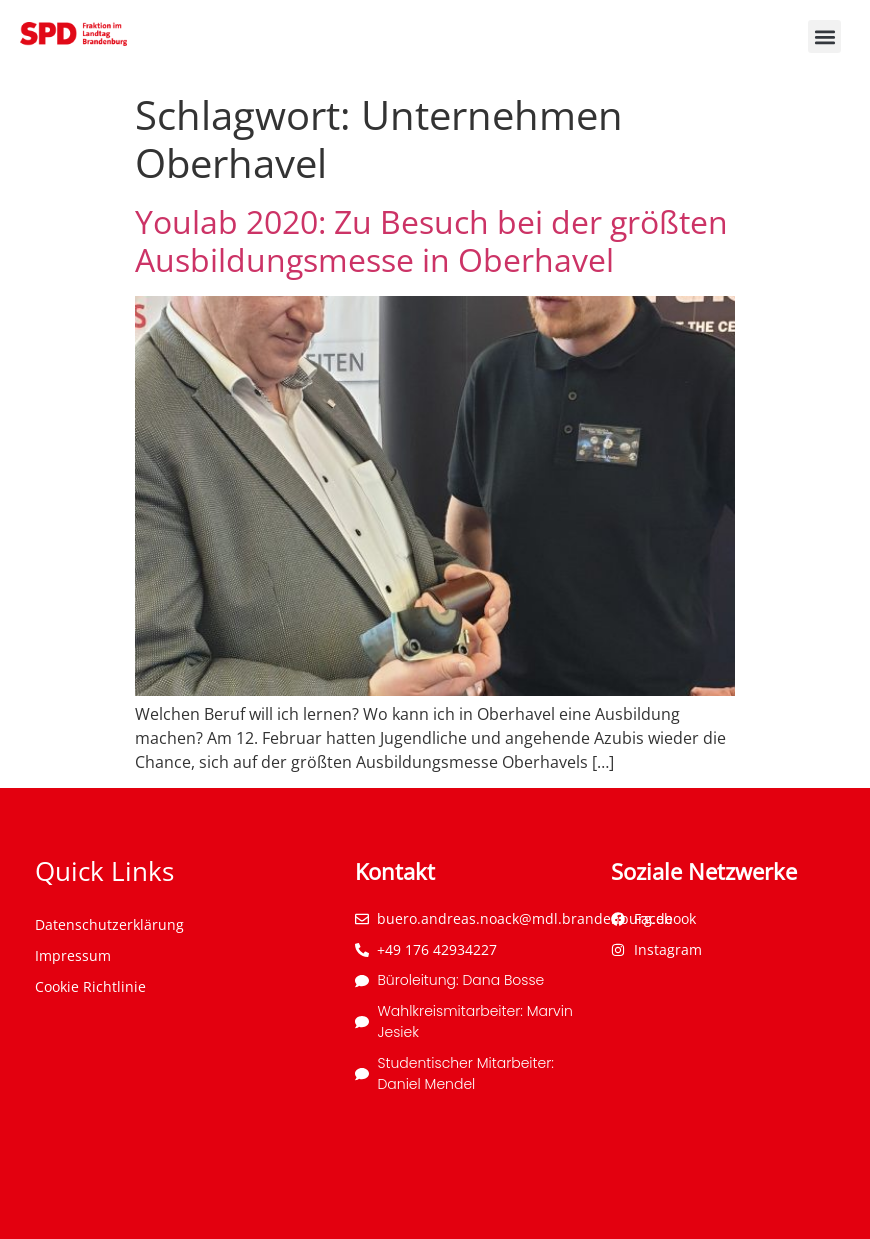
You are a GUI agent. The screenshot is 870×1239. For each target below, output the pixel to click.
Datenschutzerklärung (109, 924)
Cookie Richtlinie (90, 986)
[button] (824, 36)
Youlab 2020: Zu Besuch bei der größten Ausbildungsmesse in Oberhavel (431, 240)
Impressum (73, 955)
